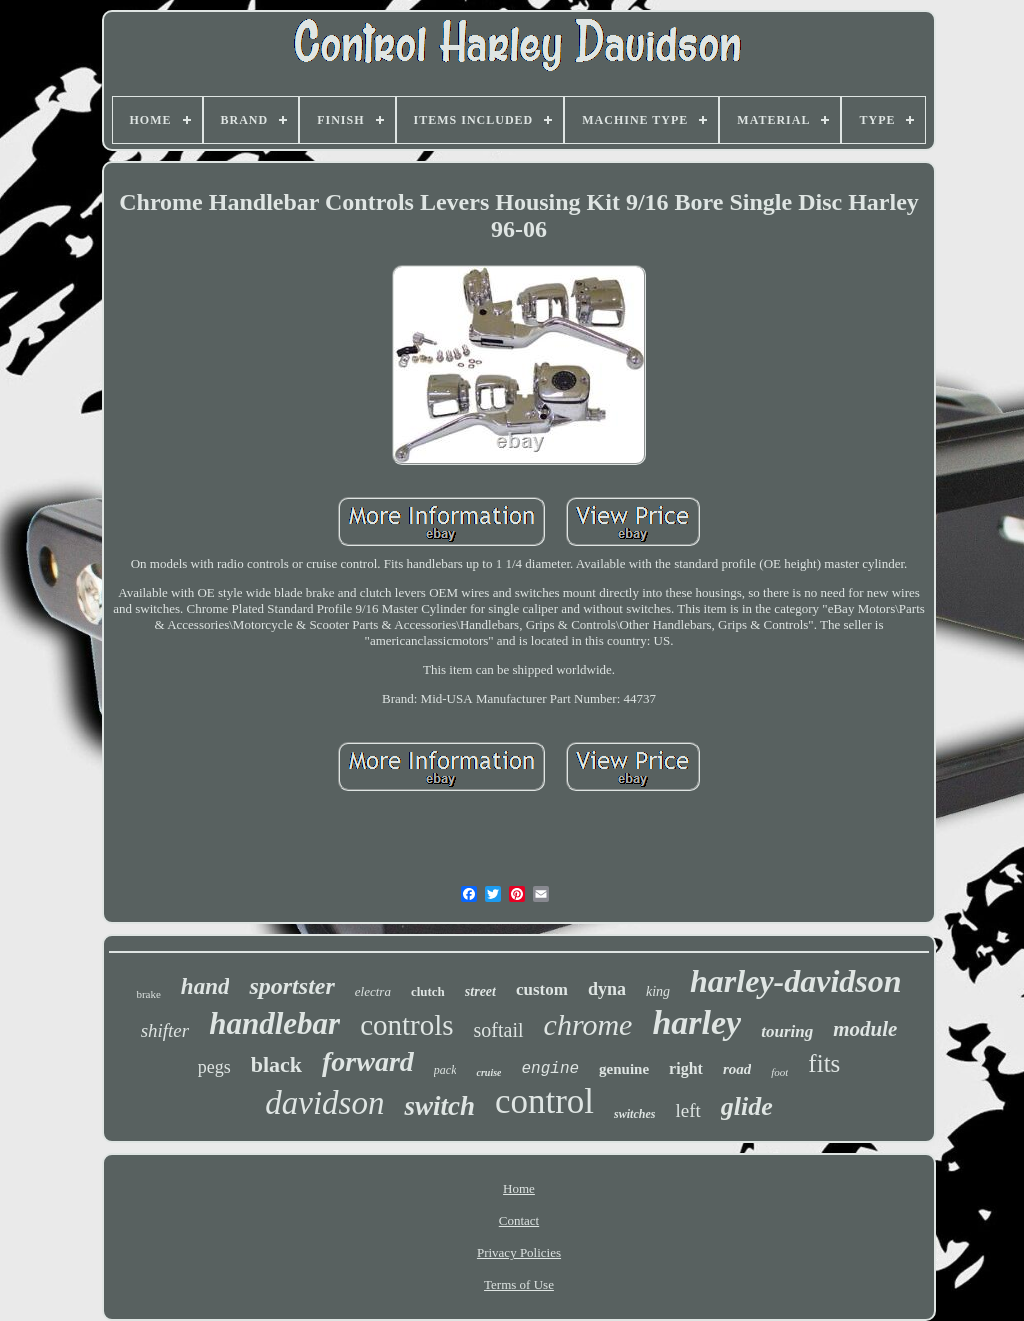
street (480, 991)
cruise (488, 1072)
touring (787, 1031)
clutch (428, 991)
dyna (607, 989)
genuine (624, 1069)
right (686, 1068)
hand (205, 986)
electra (373, 991)
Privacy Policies (519, 1252)
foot (779, 1072)
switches (634, 1114)
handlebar (274, 1023)
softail (499, 1030)
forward (368, 1061)
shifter (165, 1030)
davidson (324, 1103)
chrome (588, 1024)
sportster (291, 986)
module (865, 1029)
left (687, 1110)
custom (542, 989)
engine (550, 1069)
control (544, 1101)
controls (406, 1025)
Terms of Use (519, 1284)
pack (445, 1070)
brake (148, 994)
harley (696, 1022)
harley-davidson (796, 981)
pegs (214, 1067)
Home (519, 1188)
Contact (519, 1220)
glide (747, 1106)
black (276, 1064)
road (737, 1069)
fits (824, 1063)
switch (439, 1106)
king (658, 991)
